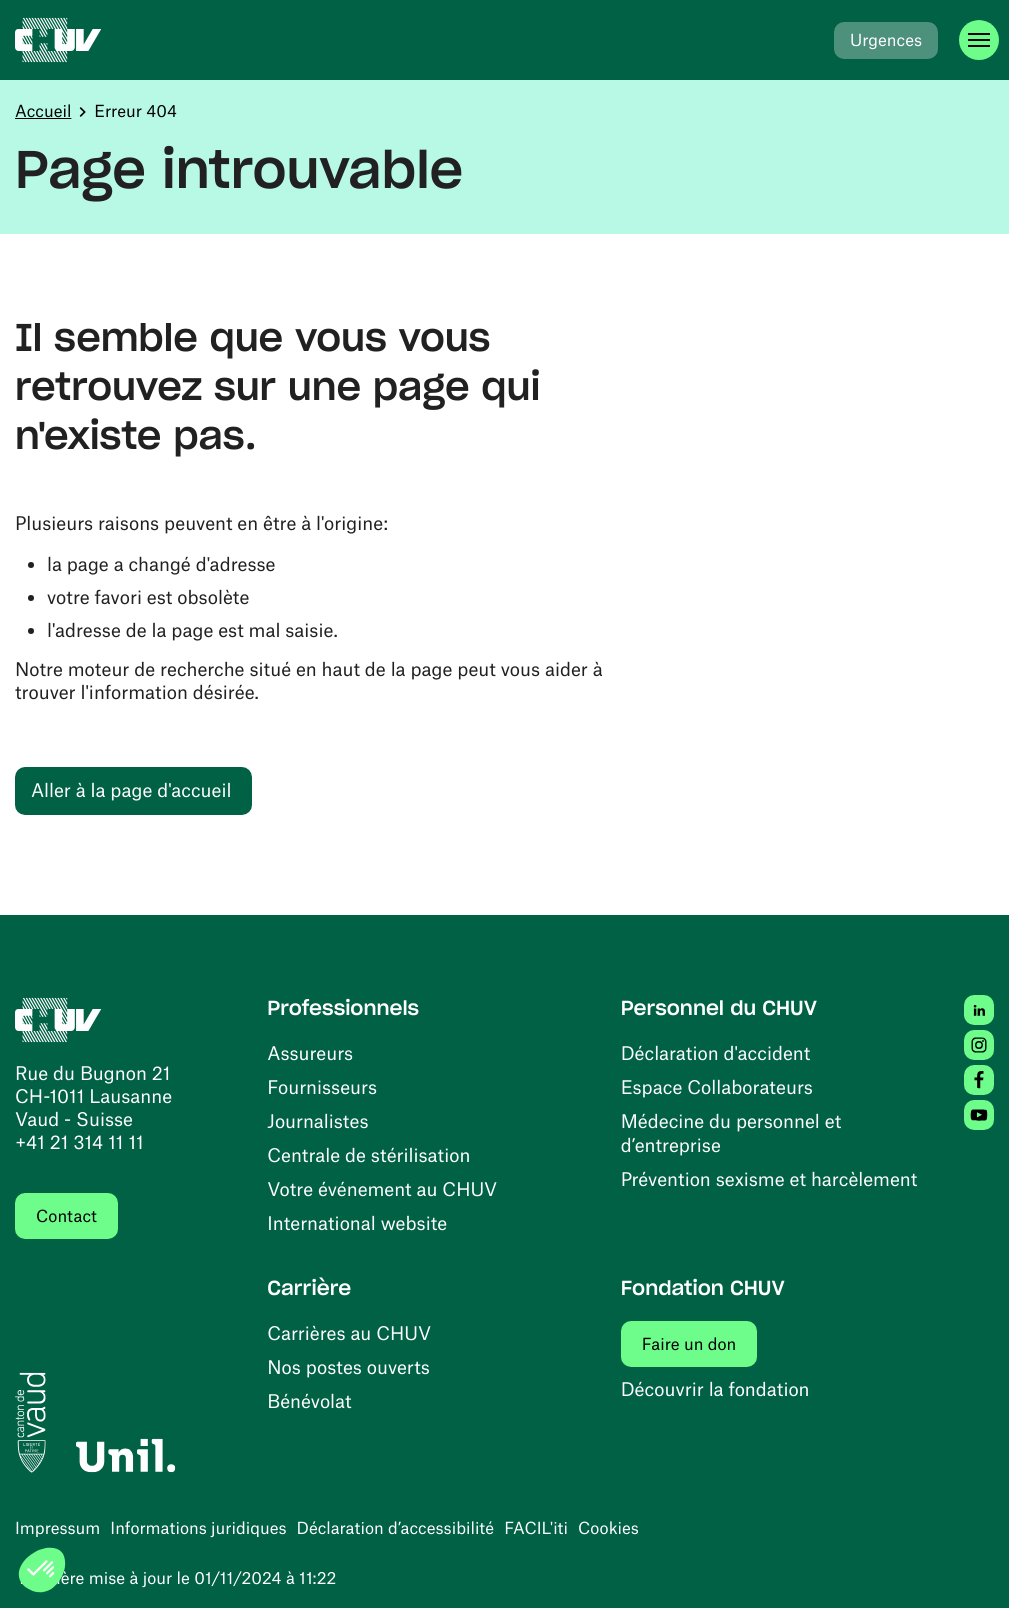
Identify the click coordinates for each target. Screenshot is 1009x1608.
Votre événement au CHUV (382, 1188)
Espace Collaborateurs (717, 1086)
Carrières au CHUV (349, 1332)
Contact (66, 1216)
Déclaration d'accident (716, 1052)
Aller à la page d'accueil (131, 789)
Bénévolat (309, 1400)
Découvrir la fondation (715, 1388)
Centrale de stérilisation (368, 1154)
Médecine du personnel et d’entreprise (731, 1132)
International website (357, 1222)
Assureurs (310, 1052)
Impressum (57, 1528)
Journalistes (317, 1120)
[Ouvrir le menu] (979, 40)
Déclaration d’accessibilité (396, 1528)
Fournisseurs (322, 1086)
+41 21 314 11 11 (79, 1141)
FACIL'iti (536, 1528)
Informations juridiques (198, 1528)
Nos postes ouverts (348, 1366)
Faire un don (700, 1343)
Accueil (43, 111)
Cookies (608, 1528)
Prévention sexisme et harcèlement (769, 1178)
